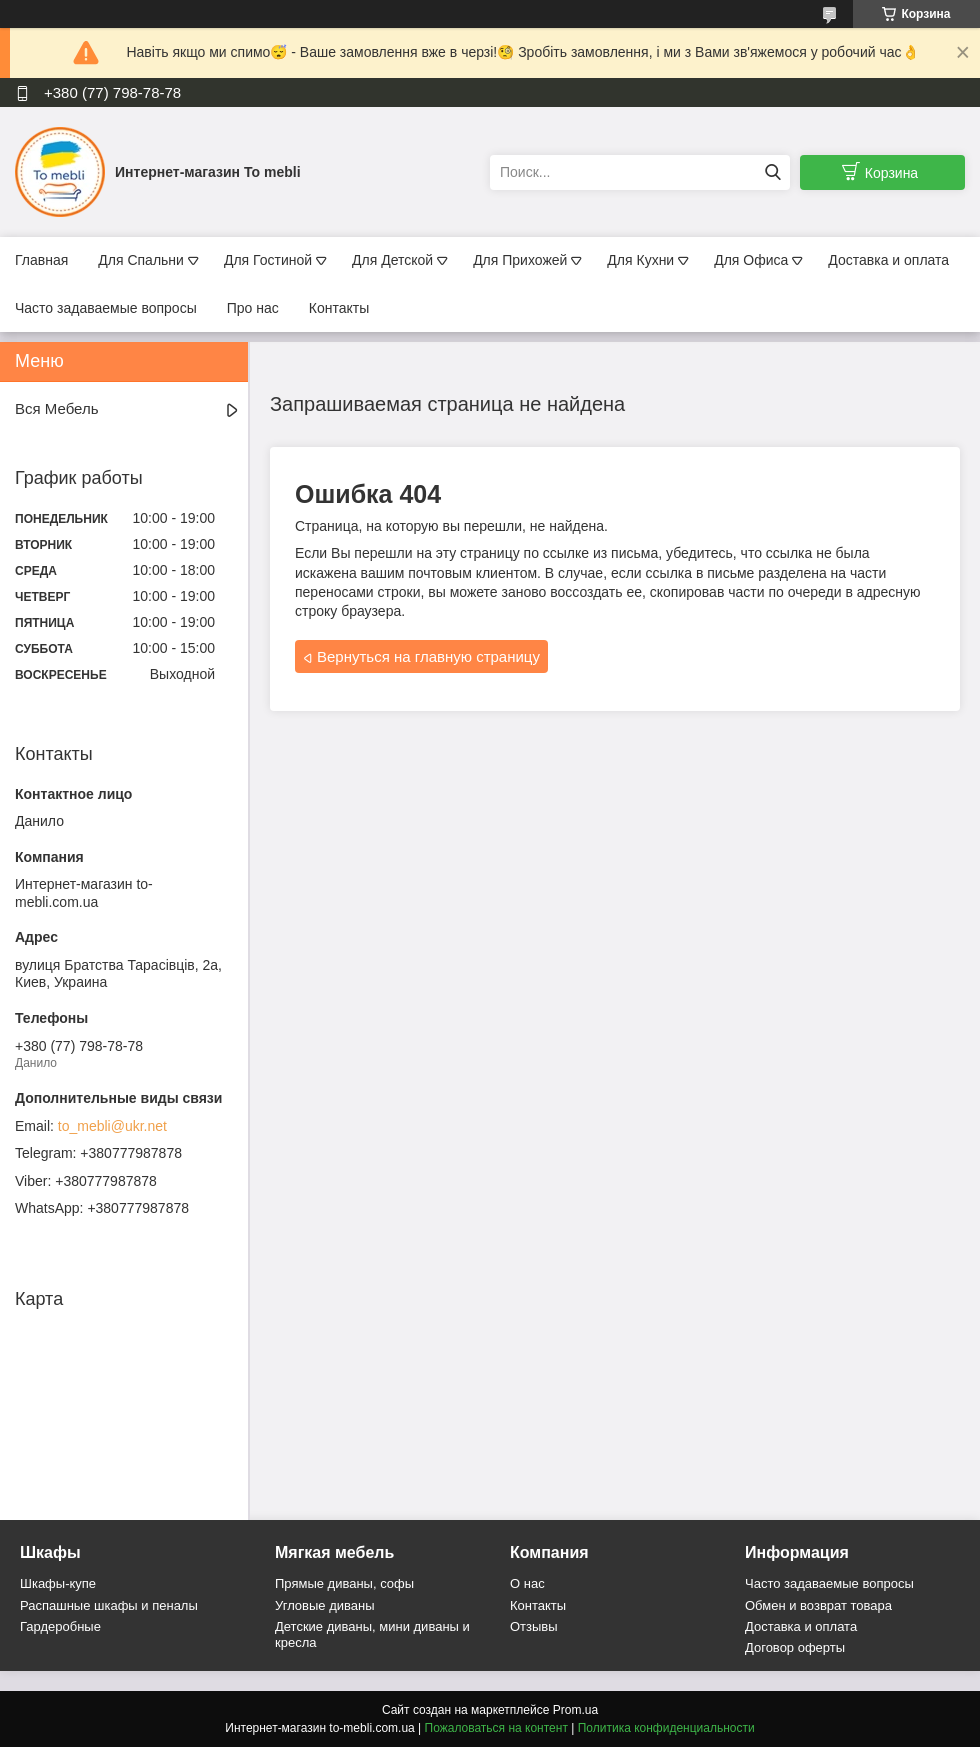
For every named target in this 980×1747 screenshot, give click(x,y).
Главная (41, 260)
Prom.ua (575, 1710)
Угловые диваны (325, 1605)
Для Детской (392, 260)
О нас (527, 1583)
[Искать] (772, 172)
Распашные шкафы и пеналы (109, 1605)
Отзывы (534, 1626)
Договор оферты (795, 1647)
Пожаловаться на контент (496, 1728)
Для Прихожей (520, 260)
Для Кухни (640, 260)
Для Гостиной (268, 260)
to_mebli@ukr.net (112, 1126)
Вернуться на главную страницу (428, 656)
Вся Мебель (56, 408)
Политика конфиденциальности (666, 1728)
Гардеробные (60, 1626)
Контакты (339, 308)
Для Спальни (141, 260)
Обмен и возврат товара (818, 1605)
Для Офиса (751, 260)
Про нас (253, 308)
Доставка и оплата (888, 260)
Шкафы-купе (58, 1583)
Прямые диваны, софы (344, 1583)
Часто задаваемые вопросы (106, 308)
